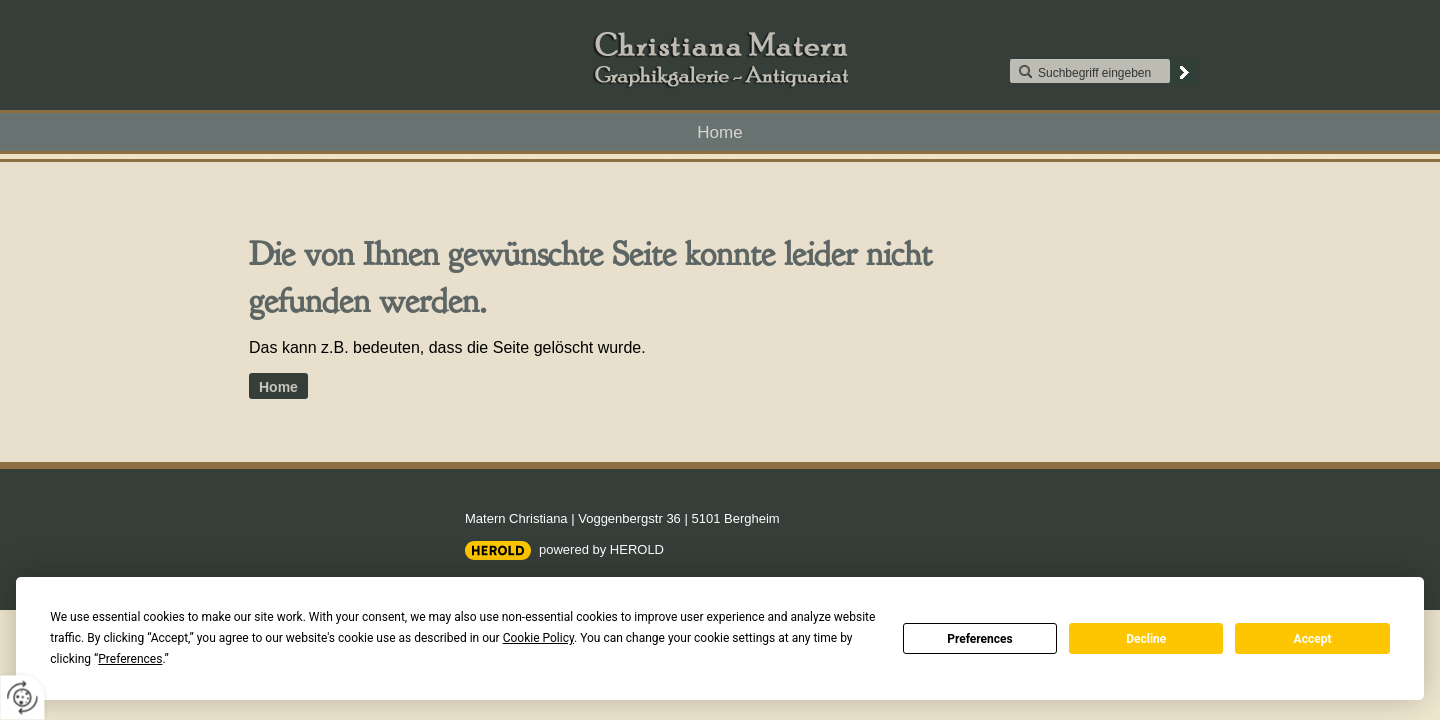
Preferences (980, 639)
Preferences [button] (130, 659)
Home (719, 132)
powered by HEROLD (601, 549)
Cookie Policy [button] (538, 638)
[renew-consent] (22, 697)
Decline (1146, 639)
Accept (1313, 639)
